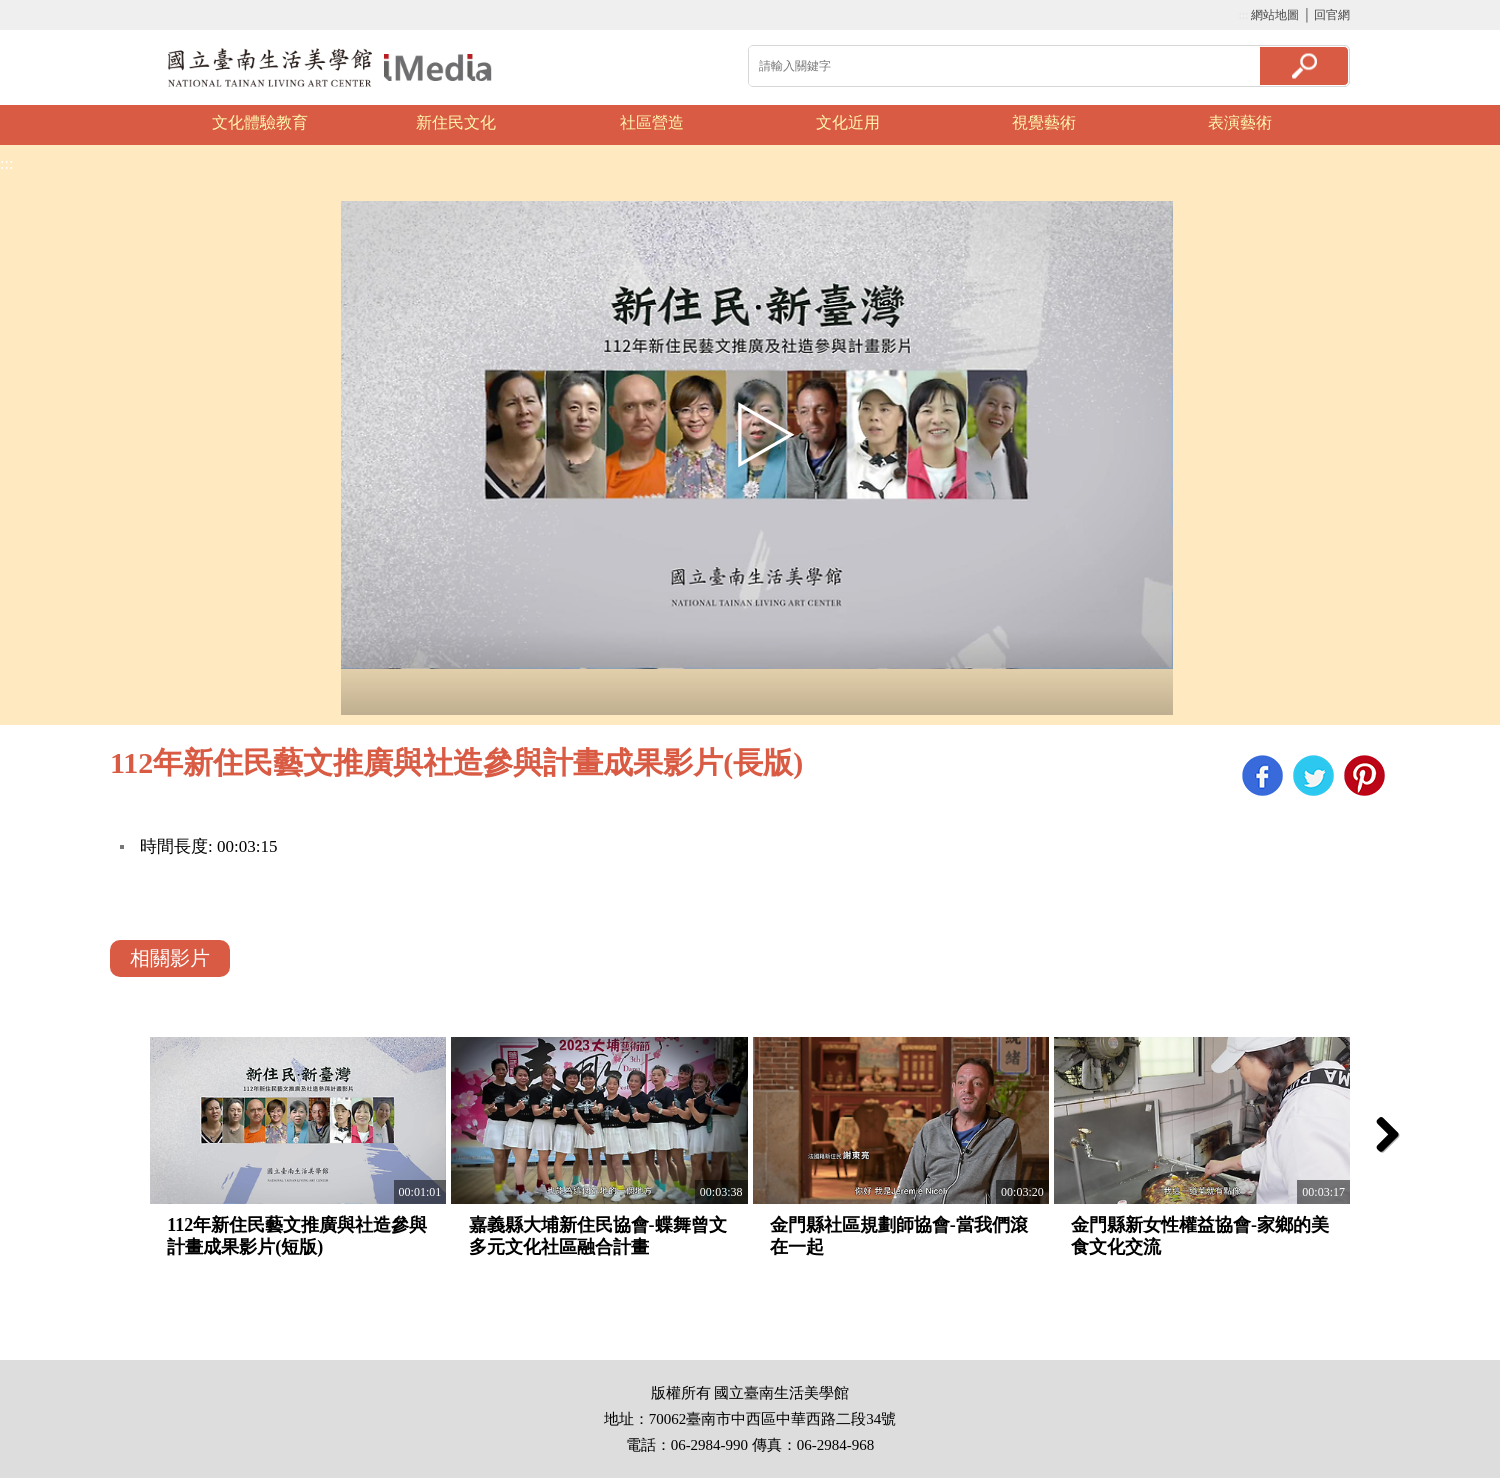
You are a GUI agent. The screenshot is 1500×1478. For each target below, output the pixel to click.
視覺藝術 (1044, 122)
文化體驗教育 (260, 122)
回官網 (1332, 15)
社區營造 (652, 122)
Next (1375, 125)
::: (1243, 15)
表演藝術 (1240, 122)
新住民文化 (456, 122)
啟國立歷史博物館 (330, 67)
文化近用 (848, 122)
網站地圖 (1275, 15)
